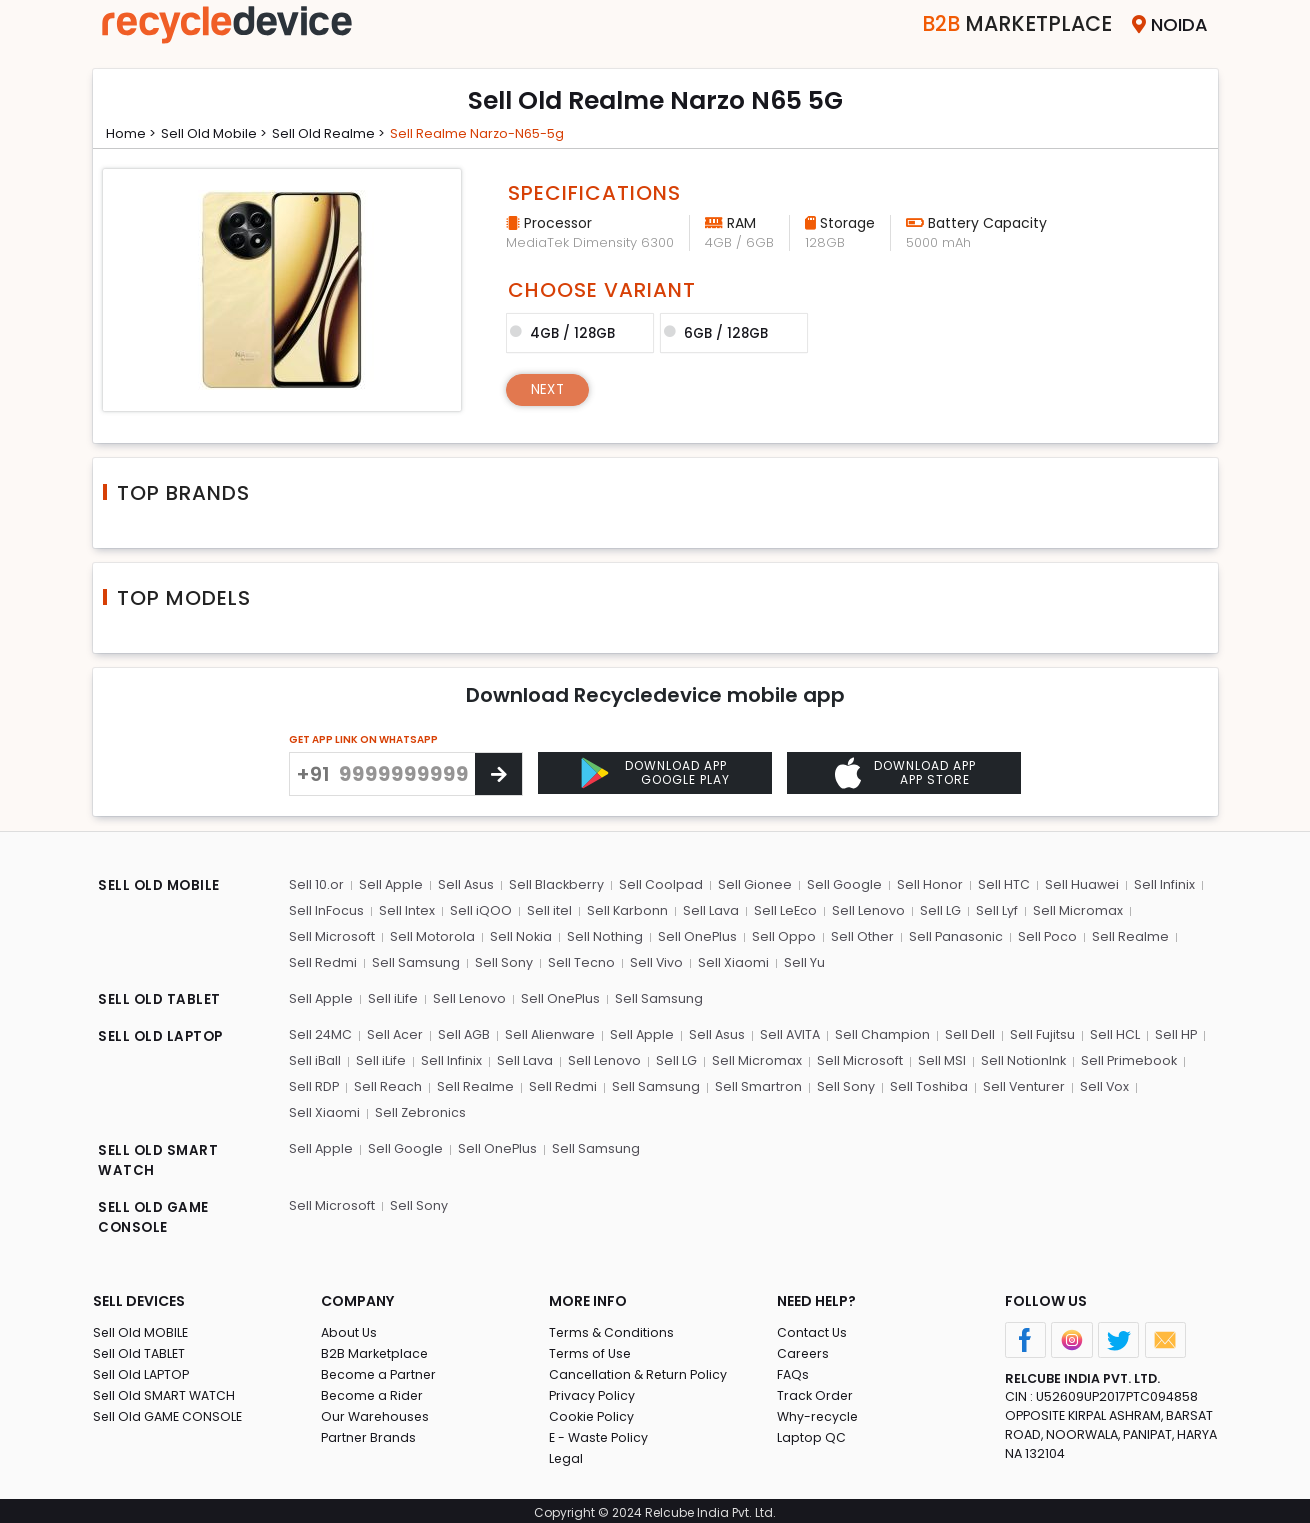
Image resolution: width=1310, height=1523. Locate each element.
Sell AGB (464, 1032)
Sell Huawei (1076, 884)
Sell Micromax (1070, 909)
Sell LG (934, 909)
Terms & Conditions (612, 1327)
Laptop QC (811, 1432)
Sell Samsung (415, 960)
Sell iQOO (479, 909)
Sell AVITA (792, 1032)
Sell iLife (393, 996)
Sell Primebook (1121, 1057)
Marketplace (1001, 24)
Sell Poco (1043, 935)
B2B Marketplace (376, 1348)
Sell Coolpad (660, 884)
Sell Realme (1125, 935)
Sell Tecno (578, 960)
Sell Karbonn (624, 909)
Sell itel (546, 909)
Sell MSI (934, 1057)
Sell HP (1175, 1032)
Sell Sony (502, 960)
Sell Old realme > (343, 133)
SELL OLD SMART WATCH (159, 1157)
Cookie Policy (593, 1411)
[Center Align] (498, 774)
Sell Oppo (781, 935)
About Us (350, 1327)
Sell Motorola (431, 935)
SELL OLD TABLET (160, 999)
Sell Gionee (753, 884)
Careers (804, 1348)
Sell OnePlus (695, 935)
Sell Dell (972, 1032)
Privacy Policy (593, 1390)
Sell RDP (314, 1083)
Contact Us (812, 1327)
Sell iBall (315, 1057)
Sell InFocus (326, 909)
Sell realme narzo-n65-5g (499, 133)
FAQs (793, 1369)
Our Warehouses (376, 1411)
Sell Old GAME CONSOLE (169, 1411)
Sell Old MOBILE (141, 1327)
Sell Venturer (1017, 1083)
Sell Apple (390, 884)
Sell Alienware (551, 1032)
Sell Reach (388, 1083)
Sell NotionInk (1015, 1057)
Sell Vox (1098, 1083)
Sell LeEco (781, 909)
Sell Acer (395, 1032)
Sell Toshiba (923, 1083)
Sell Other (858, 935)
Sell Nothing (603, 935)
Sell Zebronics (335, 1108)
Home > (134, 133)
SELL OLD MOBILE (161, 887)
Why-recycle (819, 1411)
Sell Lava (707, 909)
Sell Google (841, 884)
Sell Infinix (1158, 884)
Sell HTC (999, 884)
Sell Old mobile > (222, 133)
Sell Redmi (323, 960)
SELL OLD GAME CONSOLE (155, 1214)
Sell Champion (885, 1032)
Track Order (816, 1390)
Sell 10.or (316, 884)
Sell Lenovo (863, 909)
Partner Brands (369, 1432)
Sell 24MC (321, 1032)
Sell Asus (465, 884)
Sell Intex (406, 909)
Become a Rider (373, 1390)
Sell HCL (1115, 1032)
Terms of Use (591, 1348)
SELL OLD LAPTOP (163, 1035)
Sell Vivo (653, 960)
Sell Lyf (990, 909)
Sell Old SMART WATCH (166, 1390)
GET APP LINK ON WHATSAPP (363, 739)
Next (549, 388)
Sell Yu (799, 960)
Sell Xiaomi (729, 960)
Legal (566, 1453)
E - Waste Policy (600, 1432)
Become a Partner (380, 1369)
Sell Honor (926, 884)
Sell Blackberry (556, 884)
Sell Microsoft (332, 935)
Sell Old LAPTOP (143, 1369)
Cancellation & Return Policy (640, 1369)
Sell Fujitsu (1043, 1032)
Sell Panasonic (951, 935)
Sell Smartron (754, 1083)
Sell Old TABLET (140, 1348)
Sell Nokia (519, 935)
